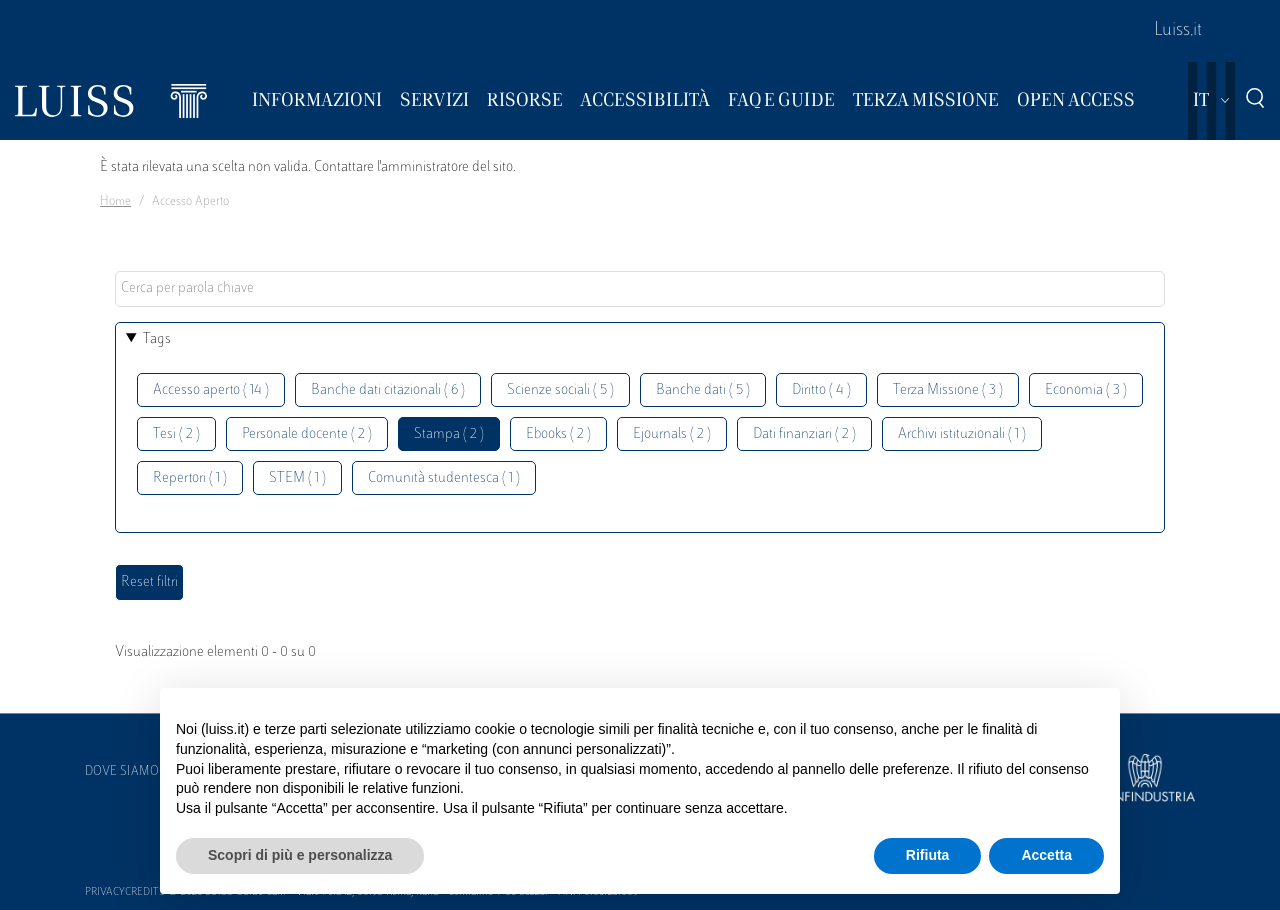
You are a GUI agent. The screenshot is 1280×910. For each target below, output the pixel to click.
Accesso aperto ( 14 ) (211, 390)
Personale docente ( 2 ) (307, 434)
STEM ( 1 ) (297, 478)
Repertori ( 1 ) (190, 478)
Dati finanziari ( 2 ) (804, 434)
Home (115, 202)
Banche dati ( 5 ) (703, 390)
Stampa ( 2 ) (449, 434)
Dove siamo (122, 772)
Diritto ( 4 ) (821, 390)
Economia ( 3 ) (1086, 390)
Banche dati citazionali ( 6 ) (388, 390)
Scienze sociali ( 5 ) (560, 390)
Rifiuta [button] (928, 855)
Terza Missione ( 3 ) (948, 390)
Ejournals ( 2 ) (672, 434)
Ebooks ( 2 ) (558, 434)
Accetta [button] (1046, 855)
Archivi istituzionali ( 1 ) (962, 434)
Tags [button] (157, 339)
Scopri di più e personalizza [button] (300, 855)
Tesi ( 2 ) (176, 434)
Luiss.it (1178, 31)
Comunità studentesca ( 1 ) (444, 478)
